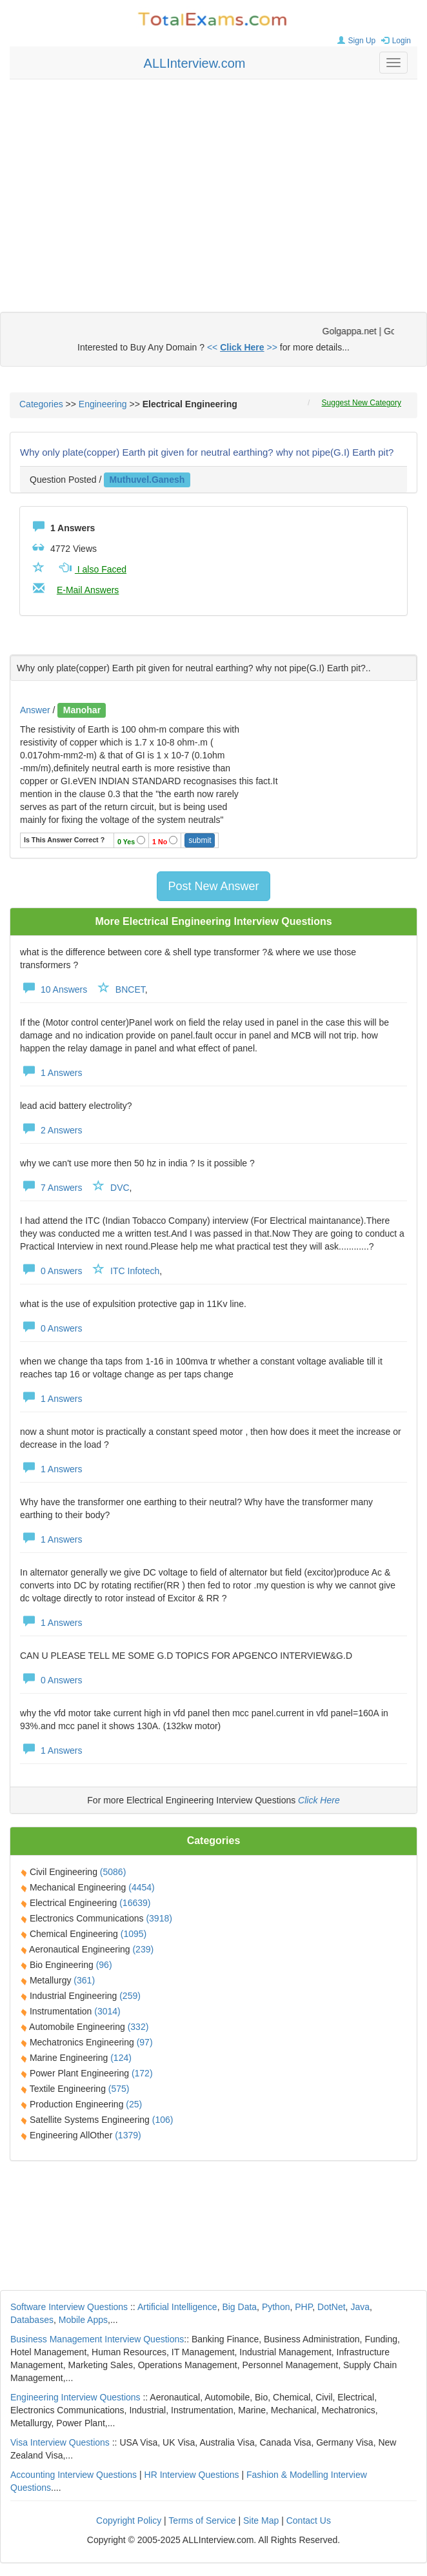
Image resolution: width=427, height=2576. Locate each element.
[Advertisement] (214, 182)
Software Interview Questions (69, 2307)
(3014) (107, 2011)
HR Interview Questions (191, 2475)
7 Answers (51, 1187)
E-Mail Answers (88, 590)
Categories (41, 404)
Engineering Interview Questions (75, 2397)
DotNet (331, 2307)
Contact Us (308, 2520)
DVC (120, 1187)
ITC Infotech (134, 1271)
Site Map (261, 2520)
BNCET (130, 989)
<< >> (242, 347)
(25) (134, 2104)
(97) (145, 2042)
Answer (36, 710)
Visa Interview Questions (60, 2442)
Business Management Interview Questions (97, 2339)
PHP (303, 2307)
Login (394, 40)
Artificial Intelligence (177, 2307)
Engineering (103, 404)
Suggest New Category (361, 402)
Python (276, 2307)
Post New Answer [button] (213, 886)
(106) (163, 2120)
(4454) (141, 1887)
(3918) (159, 1918)
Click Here (319, 1800)
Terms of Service (201, 2520)
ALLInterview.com (195, 63)
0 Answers (51, 1271)
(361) (84, 1980)
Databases (32, 2320)
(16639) (134, 1903)
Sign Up (355, 40)
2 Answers (51, 1130)
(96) (104, 1965)
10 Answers (53, 989)
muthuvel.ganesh (147, 479)
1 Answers (51, 1073)
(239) (143, 1949)
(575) (119, 2089)
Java (360, 2307)
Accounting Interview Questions (73, 2475)
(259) (130, 1996)
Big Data (239, 2307)
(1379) (128, 2135)
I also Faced (91, 569)
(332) (138, 2027)
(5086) (113, 1872)
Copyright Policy (128, 2520)
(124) (121, 2058)
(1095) (133, 1934)
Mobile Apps (83, 2320)
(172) (142, 2073)
